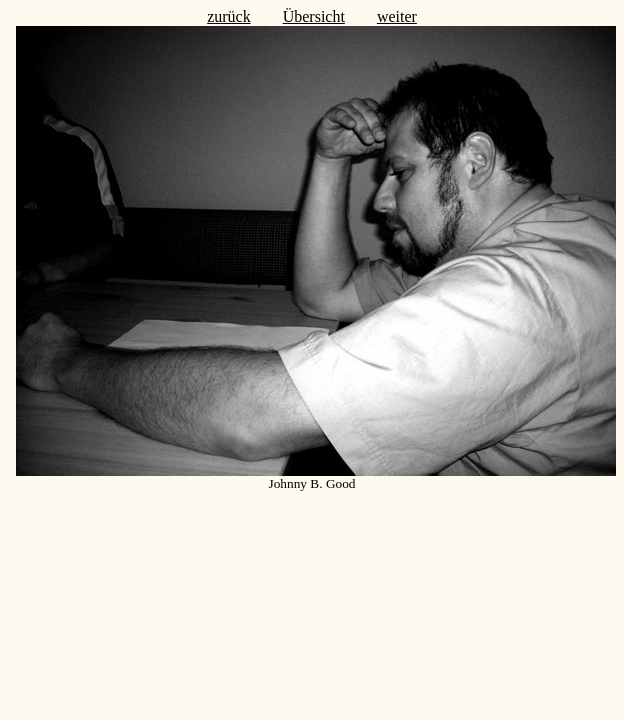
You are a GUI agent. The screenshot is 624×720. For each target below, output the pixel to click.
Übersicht (314, 16)
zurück (229, 16)
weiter (397, 16)
